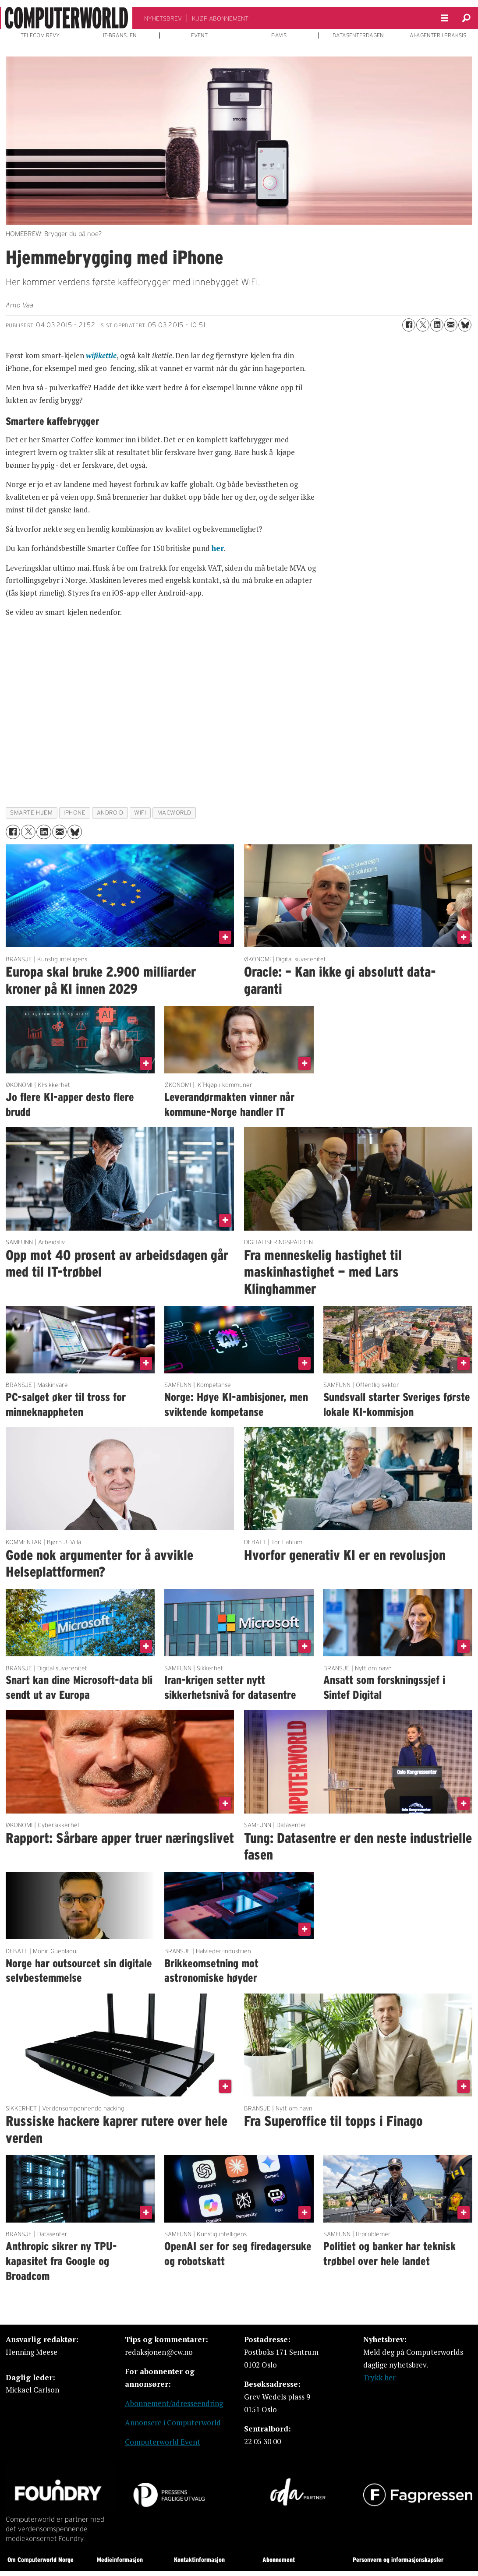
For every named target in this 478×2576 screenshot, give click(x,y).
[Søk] (467, 18)
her (218, 548)
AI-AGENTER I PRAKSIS (438, 35)
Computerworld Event (162, 2442)
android (110, 812)
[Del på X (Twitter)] (422, 325)
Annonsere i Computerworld (173, 2422)
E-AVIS (279, 35)
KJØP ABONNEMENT (220, 18)
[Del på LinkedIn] (436, 325)
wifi (140, 812)
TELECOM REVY (40, 35)
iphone (74, 812)
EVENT (199, 35)
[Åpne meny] (445, 18)
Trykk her (379, 2377)
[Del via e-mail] (450, 325)
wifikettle (101, 355)
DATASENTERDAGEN (358, 35)
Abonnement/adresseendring (174, 2403)
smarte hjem (31, 812)
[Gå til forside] (66, 18)
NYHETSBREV (163, 18)
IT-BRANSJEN (120, 35)
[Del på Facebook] (408, 325)
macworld (174, 812)
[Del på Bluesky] (464, 325)
